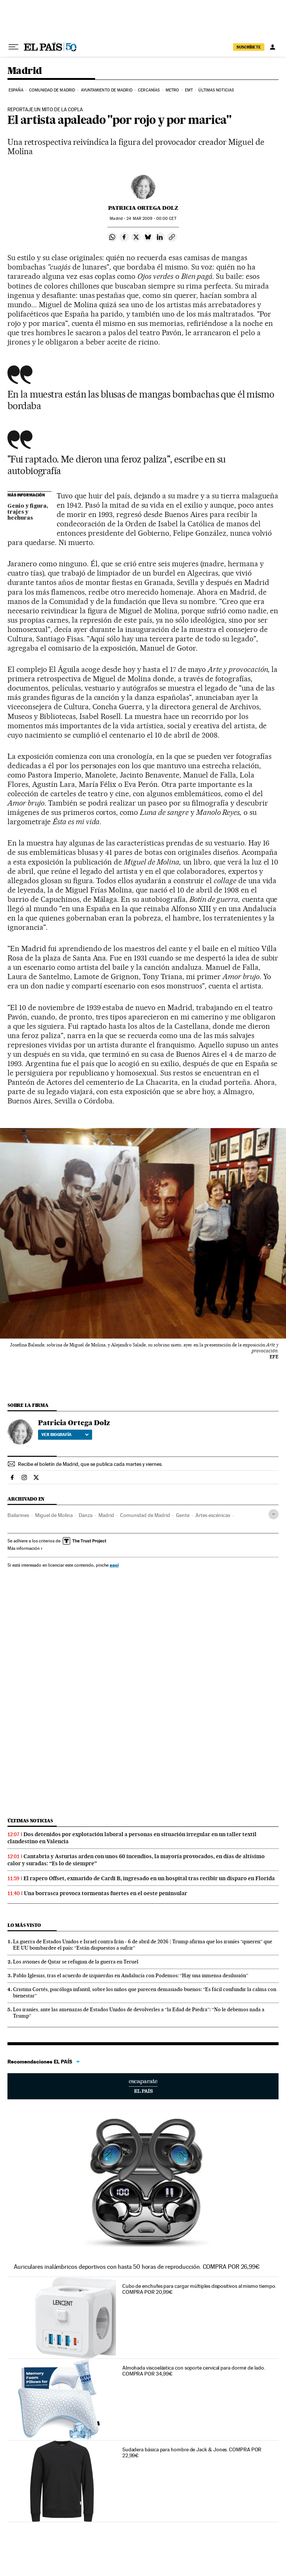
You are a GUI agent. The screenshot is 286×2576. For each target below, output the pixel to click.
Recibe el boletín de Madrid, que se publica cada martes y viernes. (90, 1464)
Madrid (24, 71)
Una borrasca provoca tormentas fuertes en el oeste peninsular (105, 1893)
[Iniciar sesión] (273, 47)
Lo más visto (24, 1925)
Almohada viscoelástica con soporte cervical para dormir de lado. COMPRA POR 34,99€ (193, 2371)
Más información (25, 1548)
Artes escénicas (212, 1515)
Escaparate (143, 2086)
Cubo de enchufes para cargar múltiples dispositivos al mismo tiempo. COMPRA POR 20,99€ (199, 2289)
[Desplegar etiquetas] (273, 1514)
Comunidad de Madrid (52, 90)
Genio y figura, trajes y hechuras (27, 512)
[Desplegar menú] (13, 47)
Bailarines (18, 1515)
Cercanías (149, 90)
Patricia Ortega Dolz (143, 208)
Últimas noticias (216, 90)
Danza (85, 1515)
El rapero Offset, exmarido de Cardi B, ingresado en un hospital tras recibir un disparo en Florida (149, 1878)
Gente (182, 1515)
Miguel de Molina (54, 1515)
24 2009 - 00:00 (151, 218)
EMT (189, 90)
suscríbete (248, 47)
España (16, 90)
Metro (172, 90)
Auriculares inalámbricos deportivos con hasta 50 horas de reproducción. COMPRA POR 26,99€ (137, 2266)
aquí (114, 1565)
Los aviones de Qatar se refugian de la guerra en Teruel (75, 1962)
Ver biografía (65, 1434)
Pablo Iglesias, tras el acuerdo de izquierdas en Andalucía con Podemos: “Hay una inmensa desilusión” (130, 1975)
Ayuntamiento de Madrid (106, 90)
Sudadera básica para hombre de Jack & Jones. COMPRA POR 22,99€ (192, 2452)
